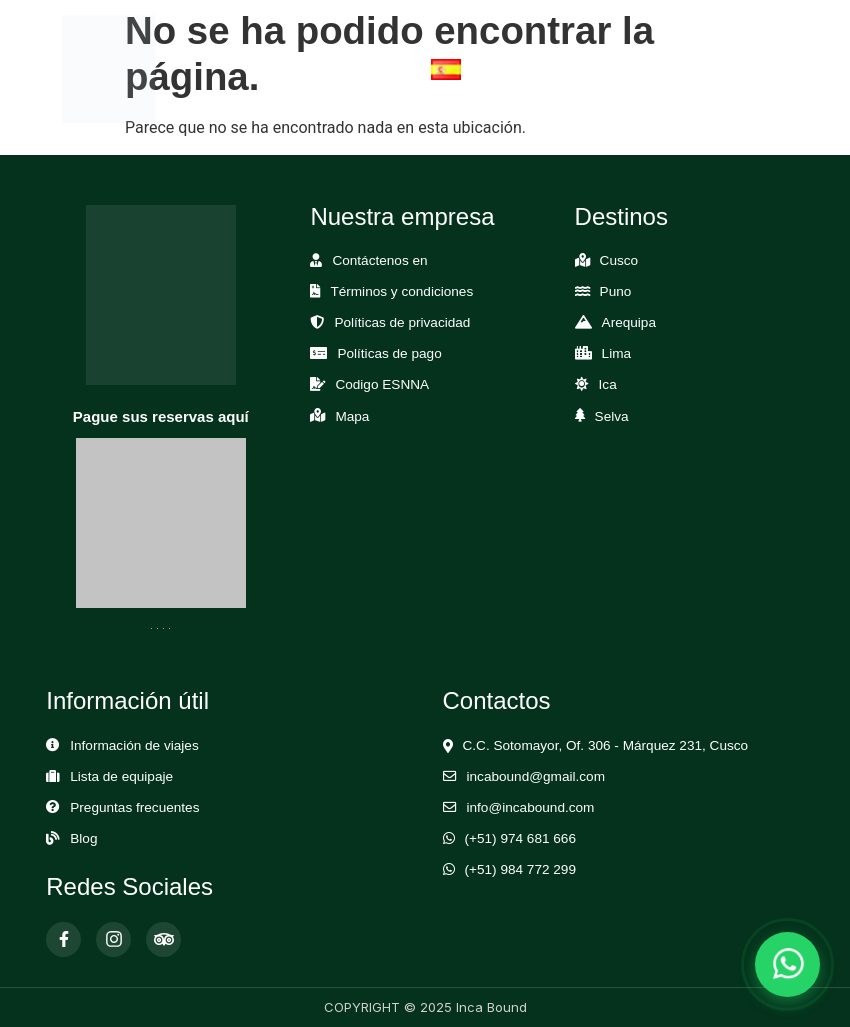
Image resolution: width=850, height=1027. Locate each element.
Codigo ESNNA (382, 384)
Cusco (619, 260)
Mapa (352, 416)
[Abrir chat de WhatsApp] (787, 964)
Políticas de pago (389, 353)
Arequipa (629, 322)
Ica (608, 384)
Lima (616, 353)
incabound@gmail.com (536, 776)
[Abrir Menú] (763, 68)
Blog (83, 838)
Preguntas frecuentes (134, 807)
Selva (612, 416)
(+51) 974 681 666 (521, 838)
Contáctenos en (379, 260)
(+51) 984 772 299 (521, 869)
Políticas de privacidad (402, 322)
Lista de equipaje (121, 776)
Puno (616, 291)
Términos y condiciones (401, 291)
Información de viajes (134, 745)
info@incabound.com (531, 807)
